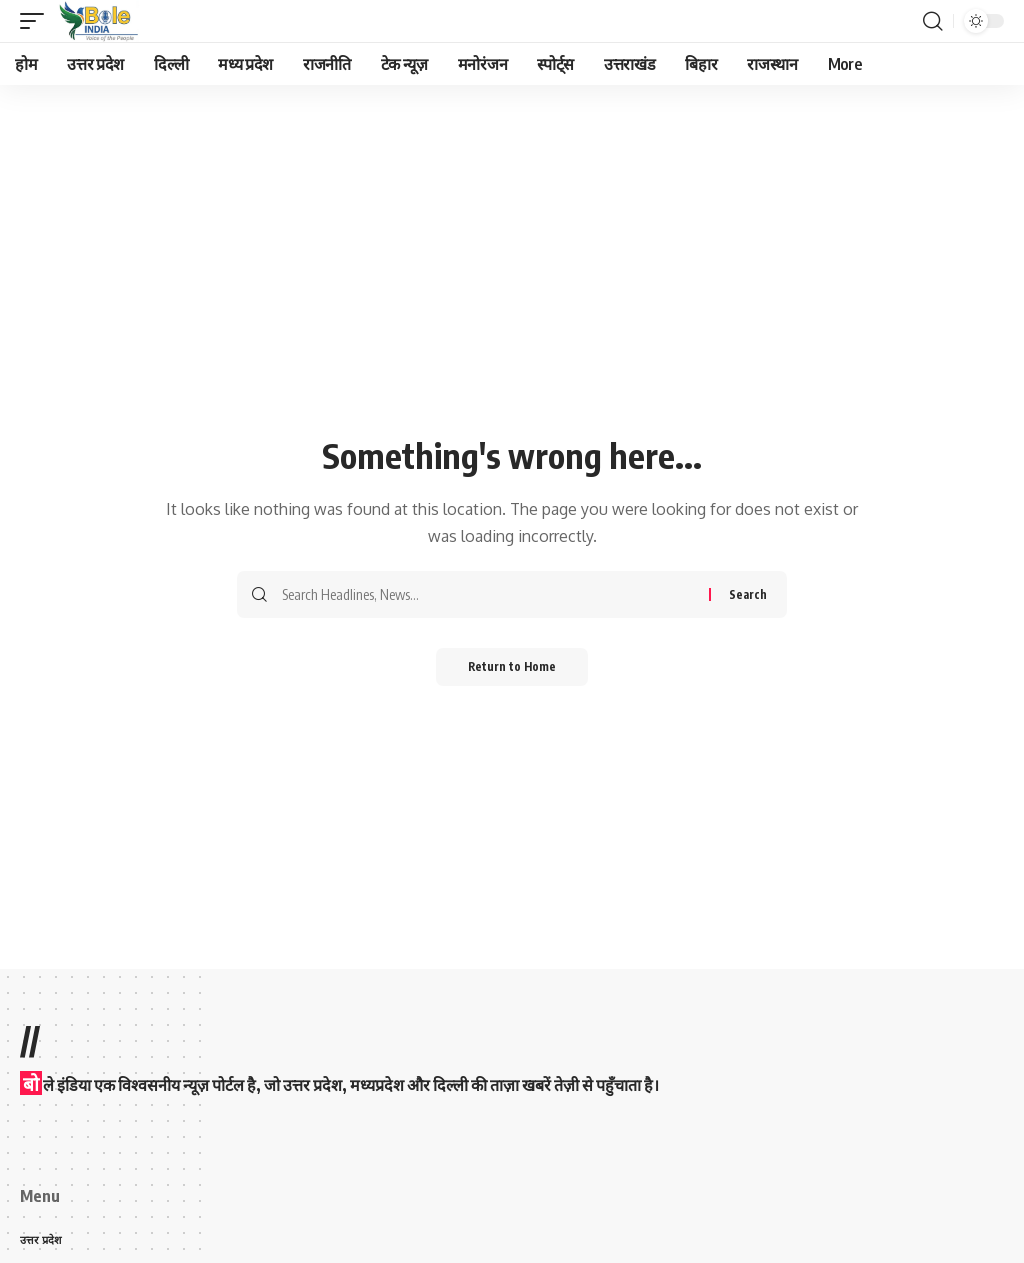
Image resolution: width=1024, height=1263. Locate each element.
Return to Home (512, 667)
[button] (37, 21)
